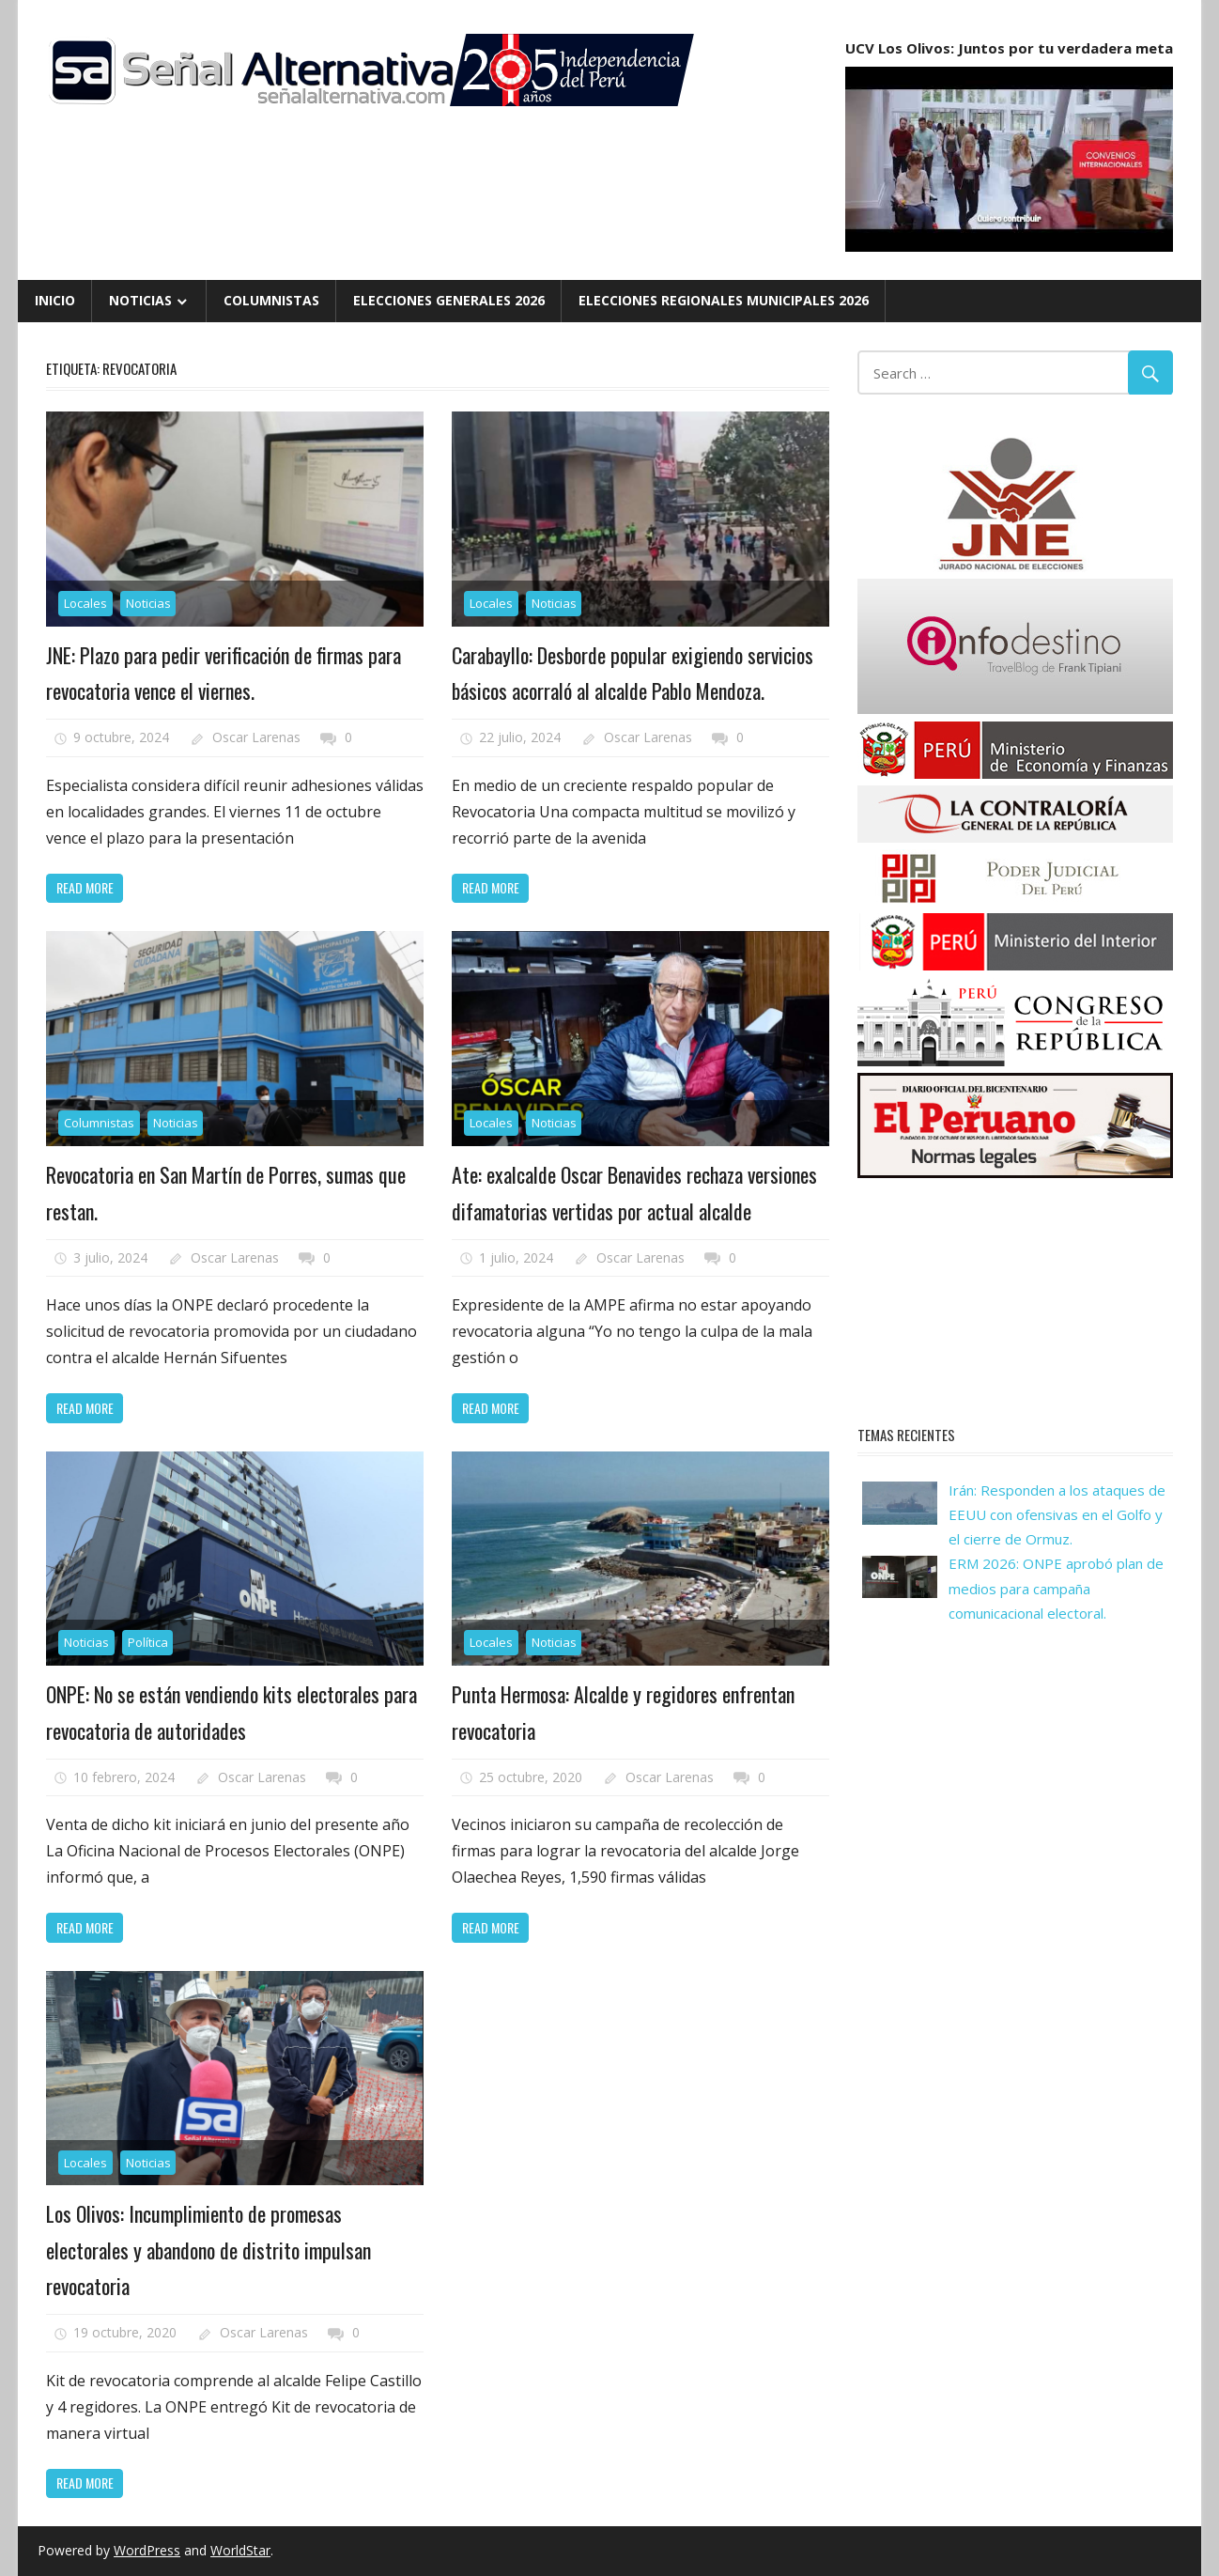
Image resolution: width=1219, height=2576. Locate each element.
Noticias (140, 300)
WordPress (147, 2550)
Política (148, 1642)
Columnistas (271, 300)
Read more (85, 887)
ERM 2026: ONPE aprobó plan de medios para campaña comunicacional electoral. (1056, 1588)
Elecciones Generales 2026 (449, 300)
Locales (85, 603)
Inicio (55, 300)
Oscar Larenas (256, 737)
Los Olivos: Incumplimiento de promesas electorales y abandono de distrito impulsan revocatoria (208, 2249)
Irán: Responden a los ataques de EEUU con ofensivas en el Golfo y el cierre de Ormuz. (1057, 1515)
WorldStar (240, 2550)
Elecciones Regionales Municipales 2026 (724, 300)
